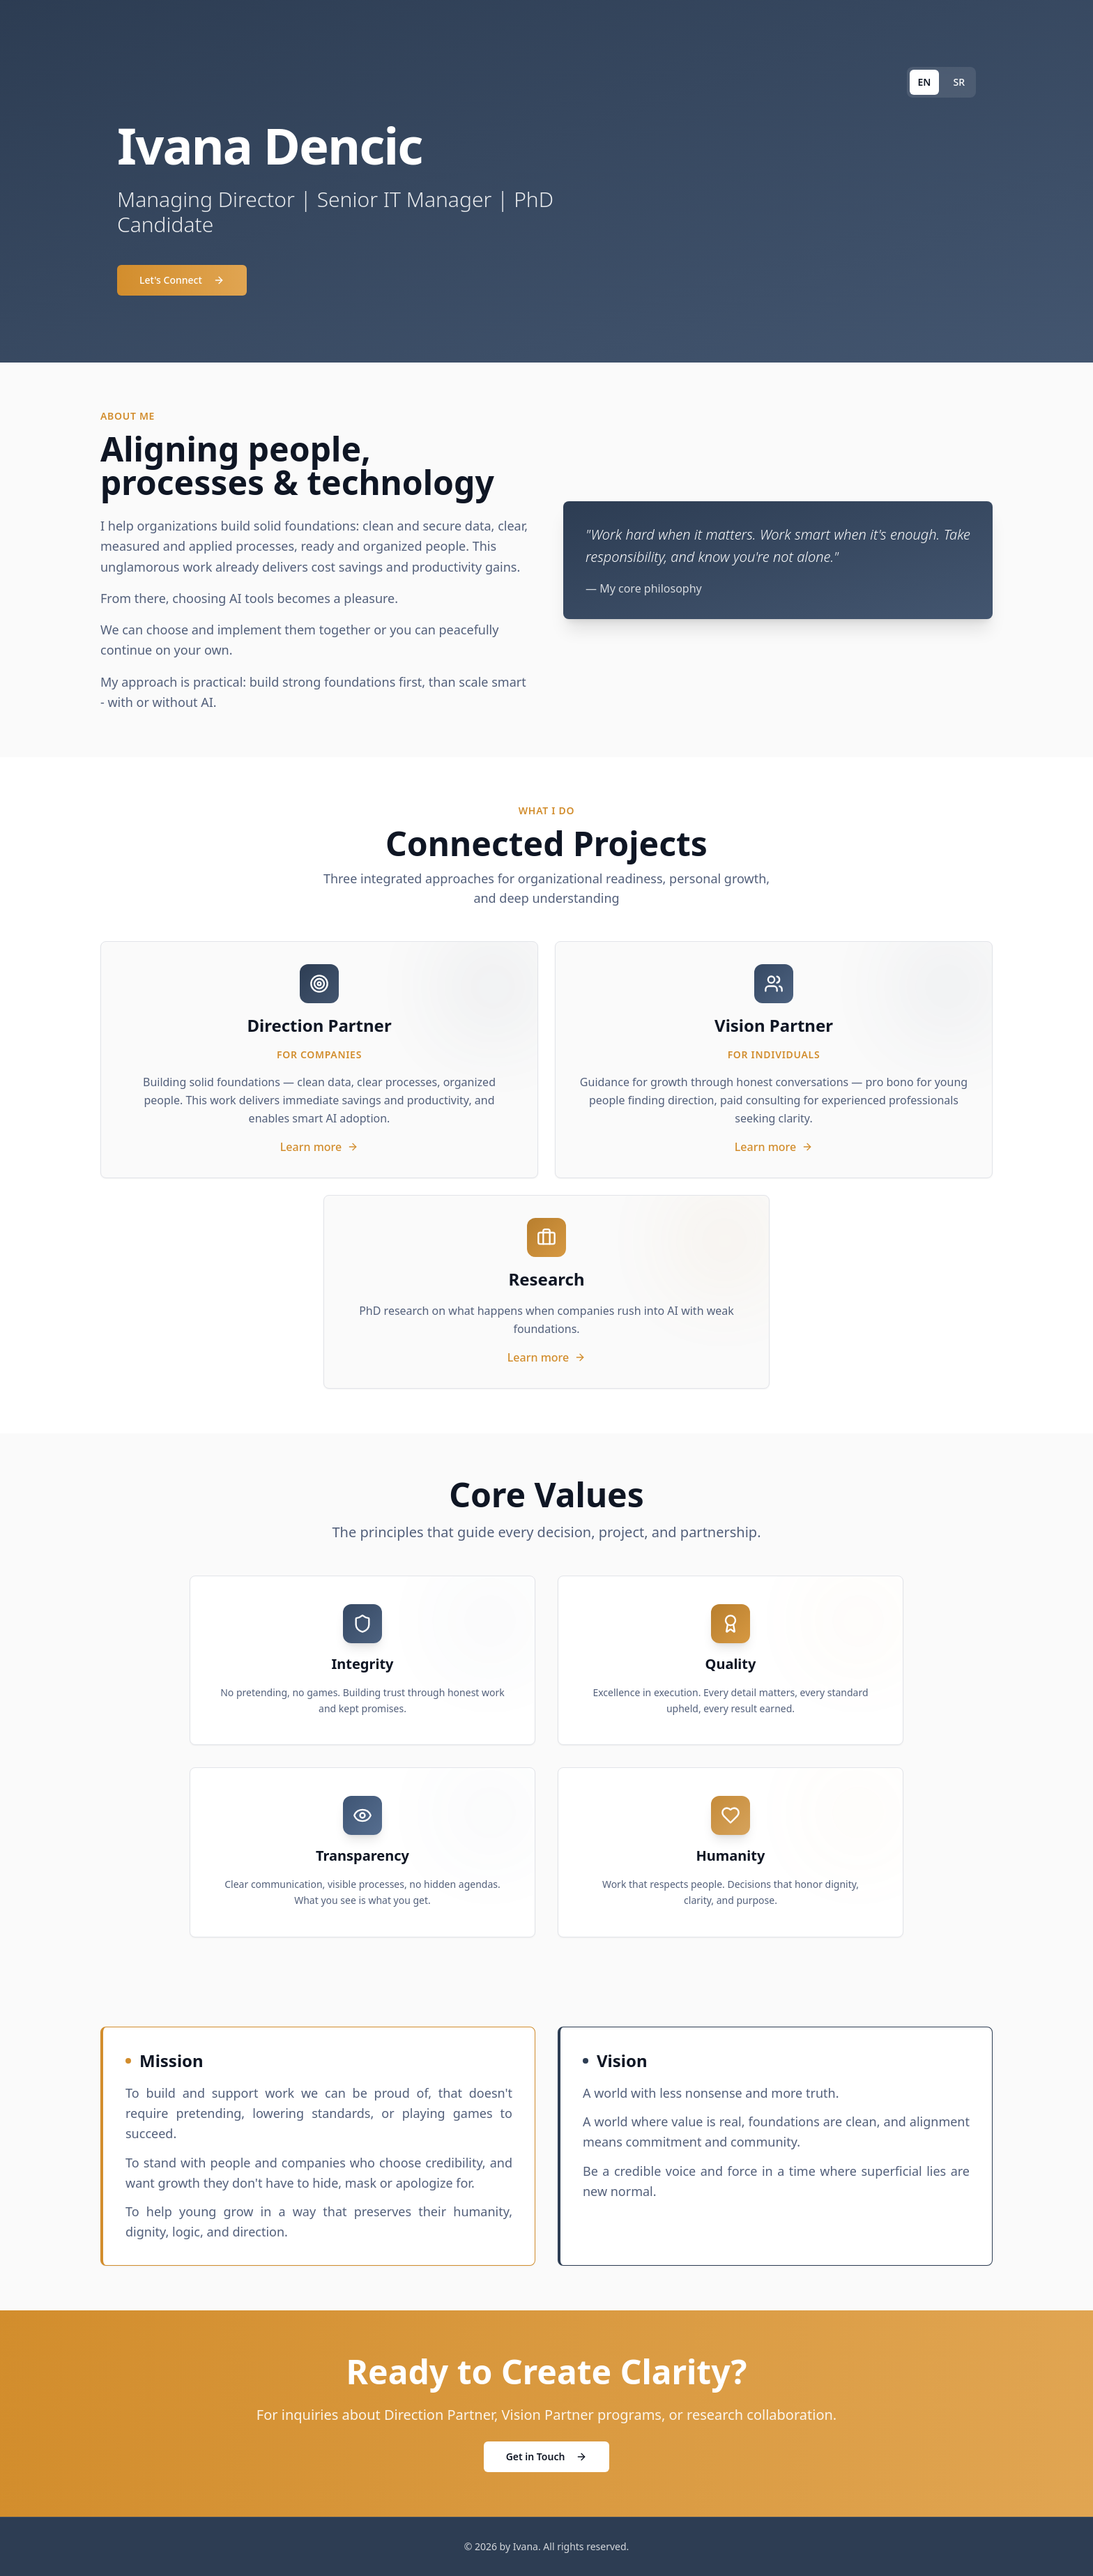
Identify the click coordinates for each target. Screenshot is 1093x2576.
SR (959, 82)
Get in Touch (547, 2456)
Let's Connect (181, 280)
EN (924, 82)
